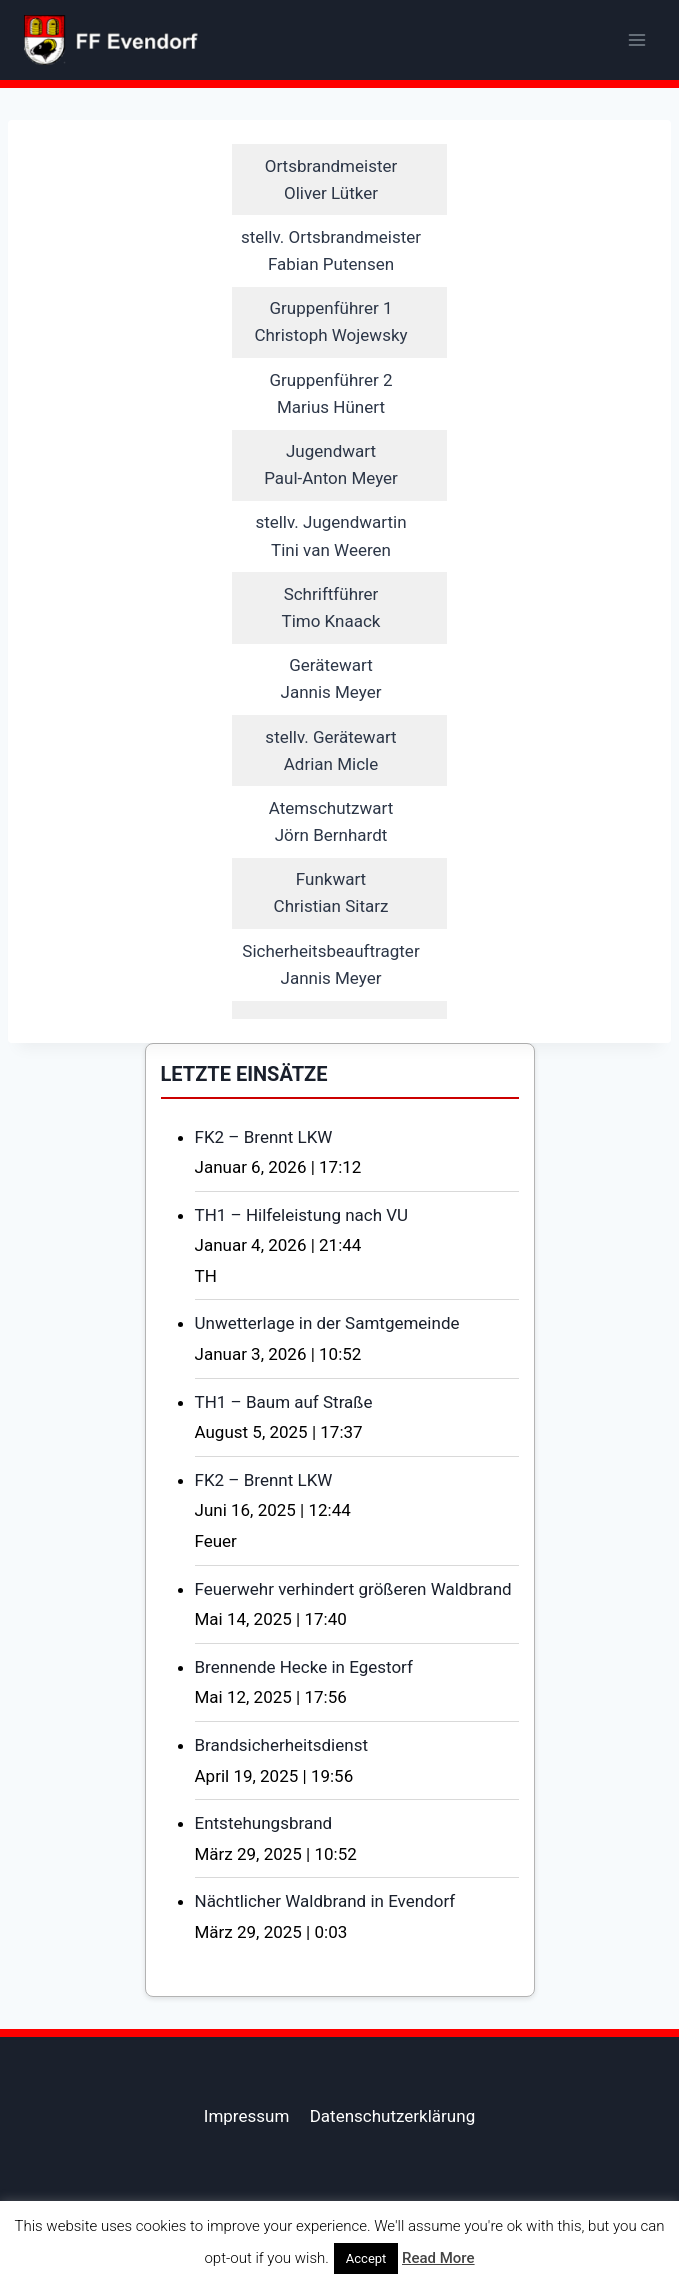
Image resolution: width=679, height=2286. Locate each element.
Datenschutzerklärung (392, 2116)
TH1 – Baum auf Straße (284, 1402)
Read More (438, 2258)
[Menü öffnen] (636, 39)
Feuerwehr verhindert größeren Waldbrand (353, 1589)
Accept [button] (366, 2258)
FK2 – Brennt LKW (264, 1137)
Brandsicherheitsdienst (282, 1745)
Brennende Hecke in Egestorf (304, 1667)
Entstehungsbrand (264, 1823)
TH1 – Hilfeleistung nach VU (302, 1215)
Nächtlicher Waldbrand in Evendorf (325, 1901)
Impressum (247, 2116)
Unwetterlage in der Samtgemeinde (327, 1323)
